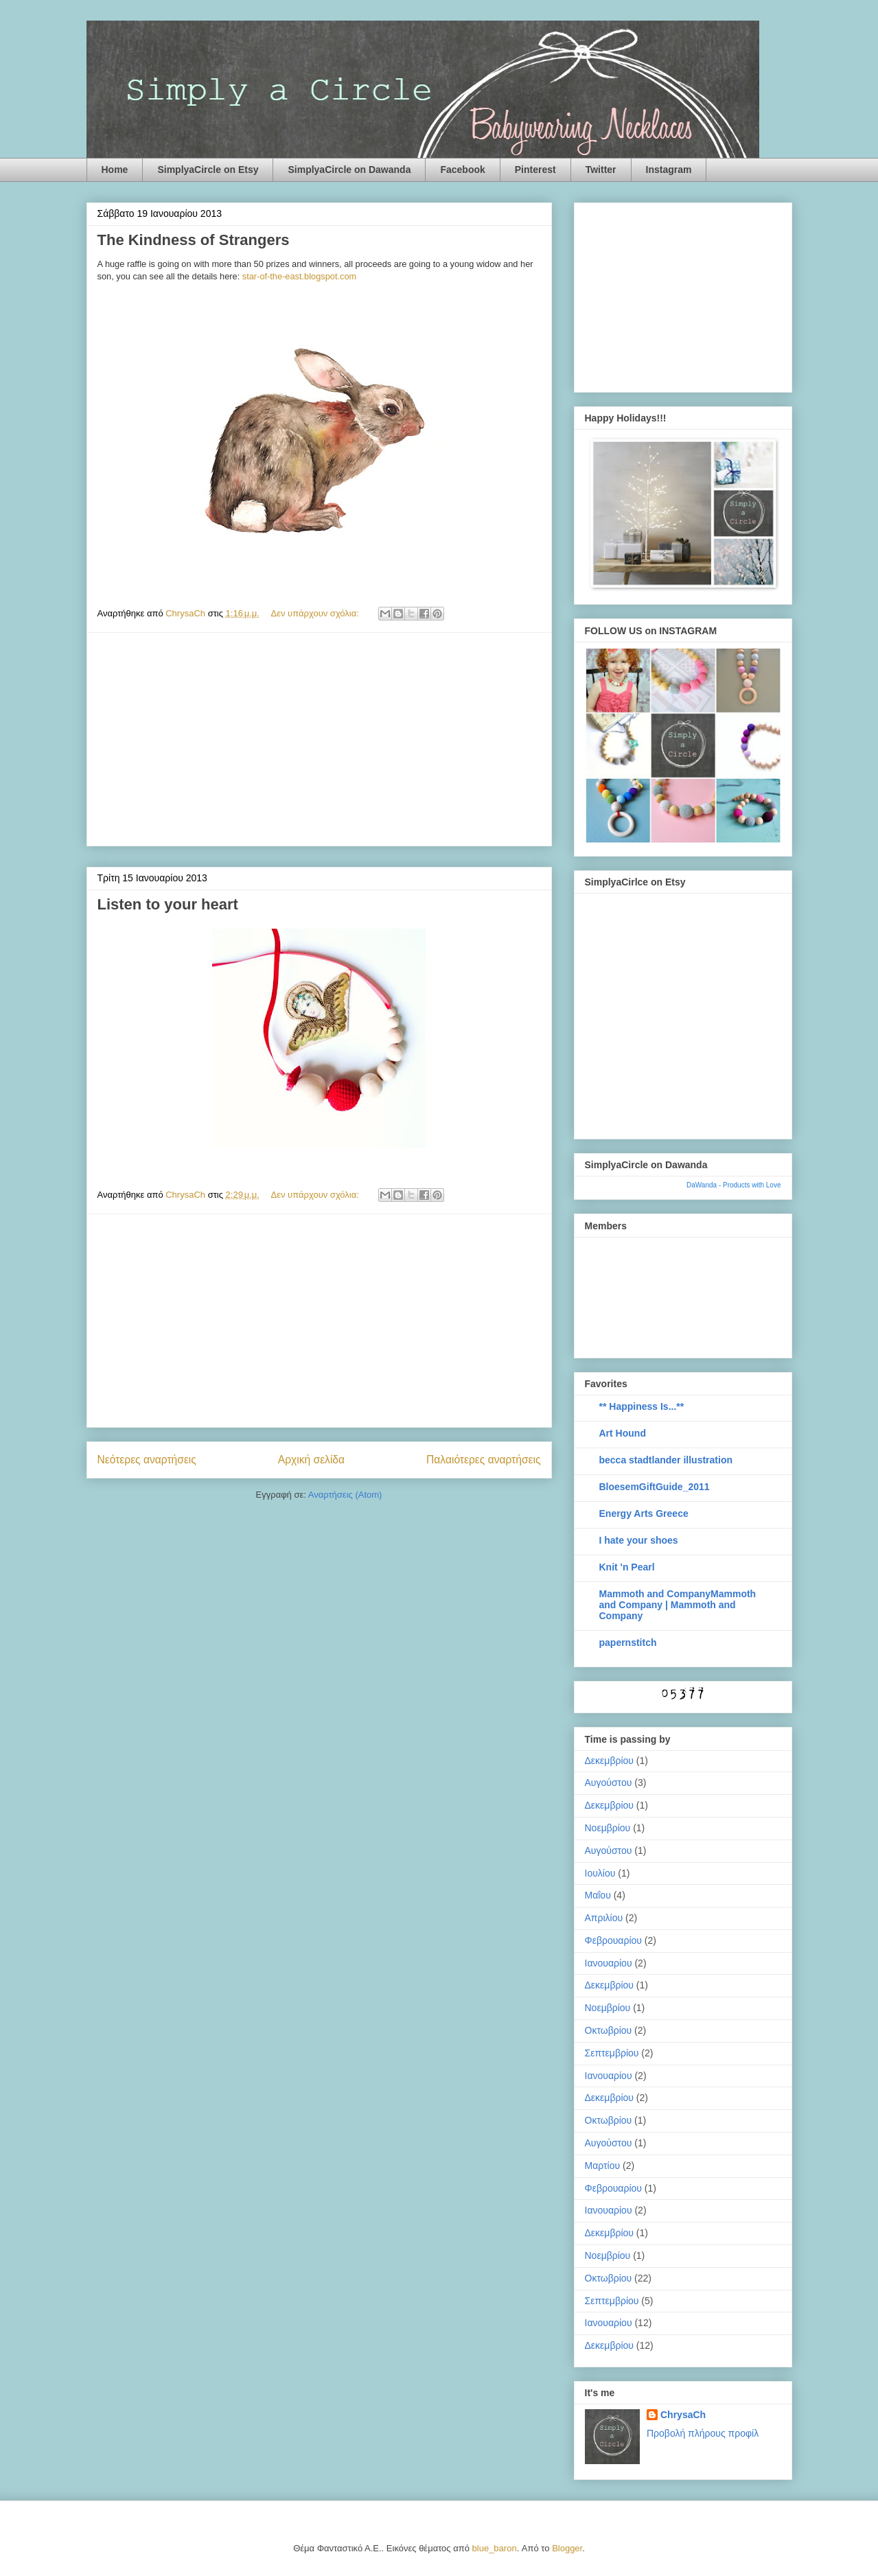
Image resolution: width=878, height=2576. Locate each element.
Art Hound (622, 1433)
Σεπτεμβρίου (612, 2052)
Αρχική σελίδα (311, 1459)
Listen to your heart (167, 904)
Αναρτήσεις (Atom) (345, 1494)
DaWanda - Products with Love (733, 1185)
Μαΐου (598, 1895)
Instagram (669, 169)
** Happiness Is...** (641, 1406)
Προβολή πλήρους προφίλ (703, 2433)
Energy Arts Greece (644, 1513)
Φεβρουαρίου (613, 1940)
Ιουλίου (600, 1873)
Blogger (567, 2548)
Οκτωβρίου (608, 2030)
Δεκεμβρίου (609, 1760)
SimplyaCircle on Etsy (207, 169)
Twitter (601, 169)
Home (115, 169)
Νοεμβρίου (608, 1827)
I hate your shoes (638, 1540)
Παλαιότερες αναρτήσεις (483, 1459)
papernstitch (628, 1642)
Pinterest (535, 169)
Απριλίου (604, 1917)
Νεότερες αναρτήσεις (146, 1459)
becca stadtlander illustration (666, 1459)
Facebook (462, 169)
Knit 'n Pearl (627, 1567)
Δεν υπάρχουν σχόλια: (316, 613)
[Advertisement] (319, 739)
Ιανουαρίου (608, 1963)
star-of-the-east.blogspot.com (299, 276)
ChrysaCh (683, 2414)
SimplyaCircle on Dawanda (349, 169)
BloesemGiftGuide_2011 (654, 1486)
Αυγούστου (608, 1782)
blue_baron (494, 2548)
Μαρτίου (603, 2165)
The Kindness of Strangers (193, 239)
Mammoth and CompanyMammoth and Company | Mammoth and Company (677, 1604)
